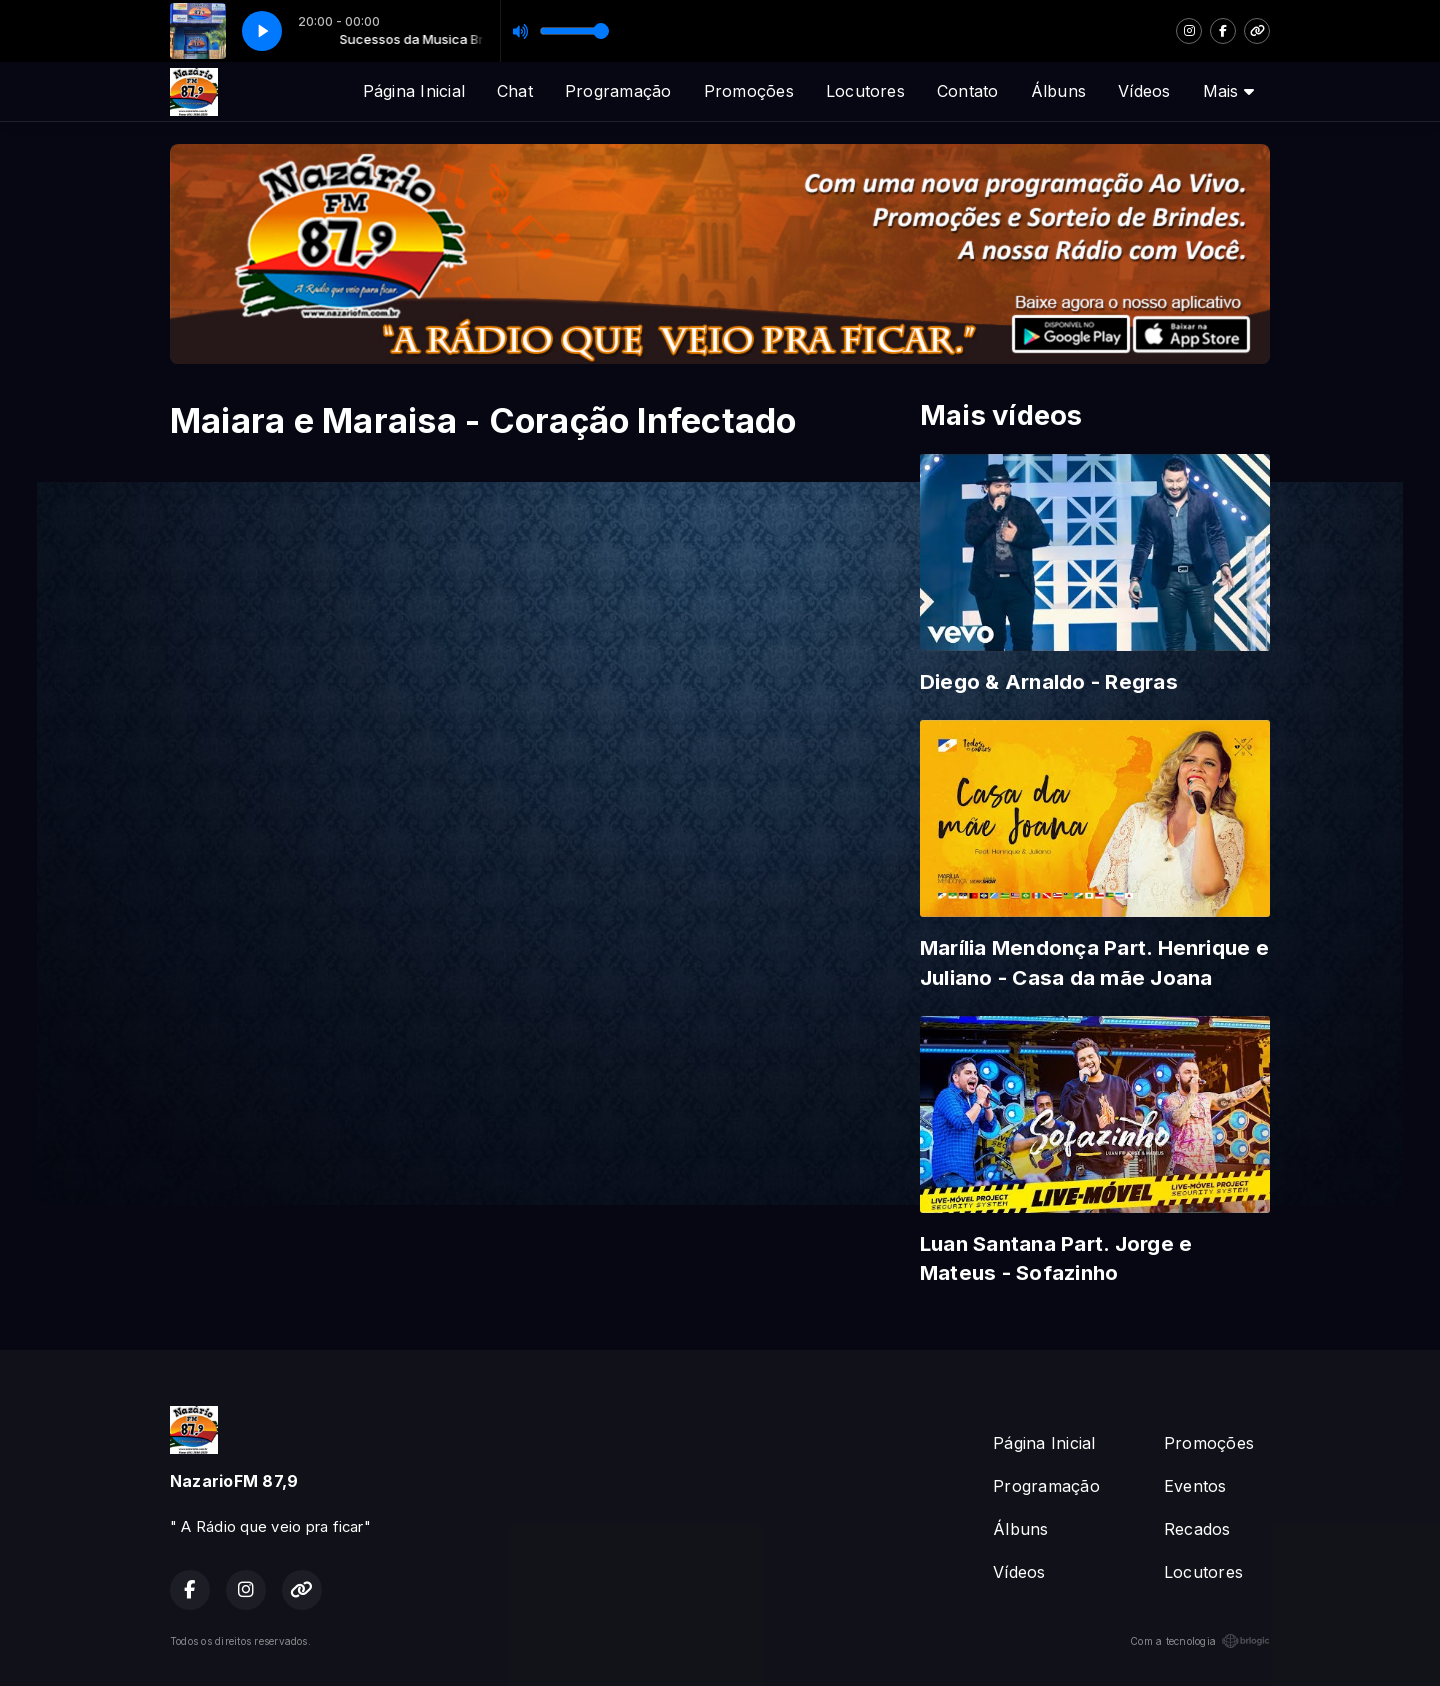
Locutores (865, 91)
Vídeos (1144, 91)
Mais (1228, 91)
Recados (1197, 1529)
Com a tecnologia (1200, 1641)
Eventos (1195, 1486)
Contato (968, 91)
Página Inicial (414, 91)
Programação (618, 91)
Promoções (749, 91)
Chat (515, 91)
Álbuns (1058, 91)
